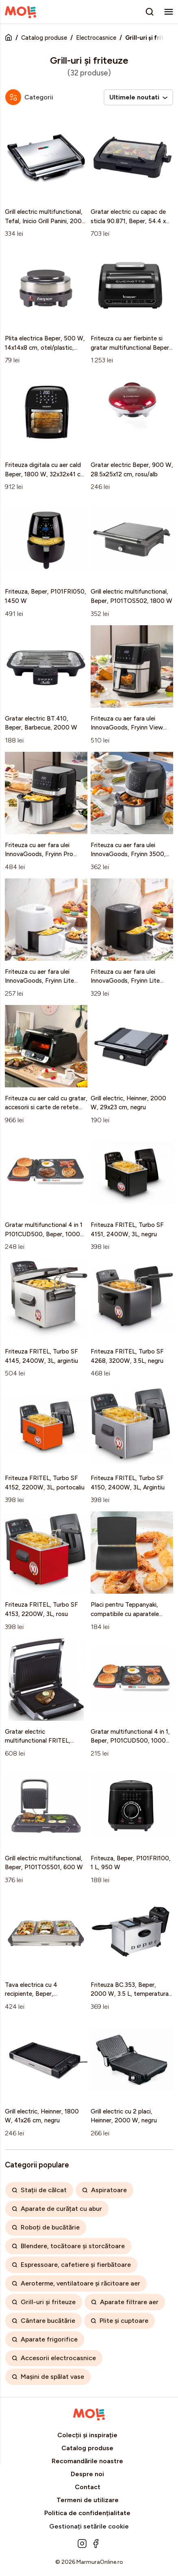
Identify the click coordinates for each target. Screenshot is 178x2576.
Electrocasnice (96, 37)
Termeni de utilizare (87, 2500)
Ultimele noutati (138, 97)
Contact (87, 2487)
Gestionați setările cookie (89, 2526)
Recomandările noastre (87, 2461)
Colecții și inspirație (87, 2435)
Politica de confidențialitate (87, 2513)
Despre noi (87, 2474)
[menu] (168, 11)
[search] (149, 12)
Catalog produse (44, 37)
